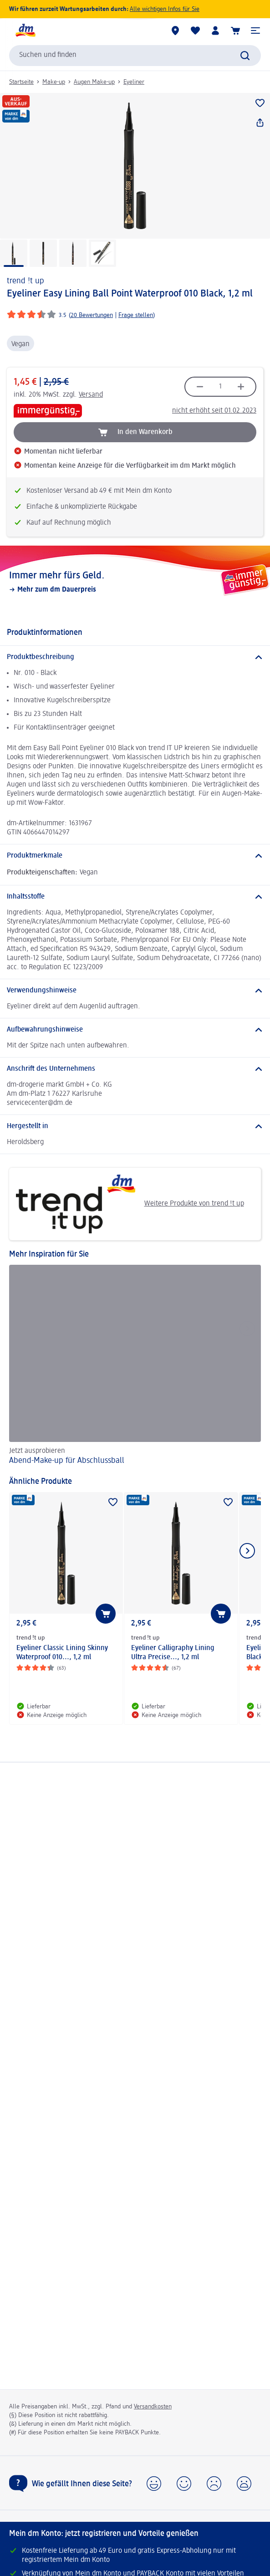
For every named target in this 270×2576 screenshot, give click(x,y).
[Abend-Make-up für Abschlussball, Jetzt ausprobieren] (135, 1366)
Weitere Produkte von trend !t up (130, 1204)
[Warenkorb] (235, 30)
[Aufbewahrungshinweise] (135, 1029)
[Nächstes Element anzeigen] (247, 1551)
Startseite (21, 82)
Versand (91, 395)
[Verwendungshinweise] (135, 990)
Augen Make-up (94, 82)
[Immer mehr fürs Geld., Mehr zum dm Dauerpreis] (135, 582)
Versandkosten (153, 2406)
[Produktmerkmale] (135, 855)
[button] (255, 30)
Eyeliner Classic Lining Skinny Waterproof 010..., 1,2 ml (62, 1653)
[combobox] (135, 55)
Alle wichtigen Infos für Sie (164, 9)
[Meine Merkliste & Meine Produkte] (195, 30)
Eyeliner (133, 82)
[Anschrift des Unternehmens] (135, 1069)
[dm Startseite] (25, 30)
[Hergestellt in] (135, 1126)
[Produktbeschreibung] (135, 657)
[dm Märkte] (175, 30)
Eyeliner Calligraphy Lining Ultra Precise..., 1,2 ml (172, 1653)
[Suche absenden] (245, 55)
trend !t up (25, 281)
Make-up (53, 82)
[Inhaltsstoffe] (135, 896)
